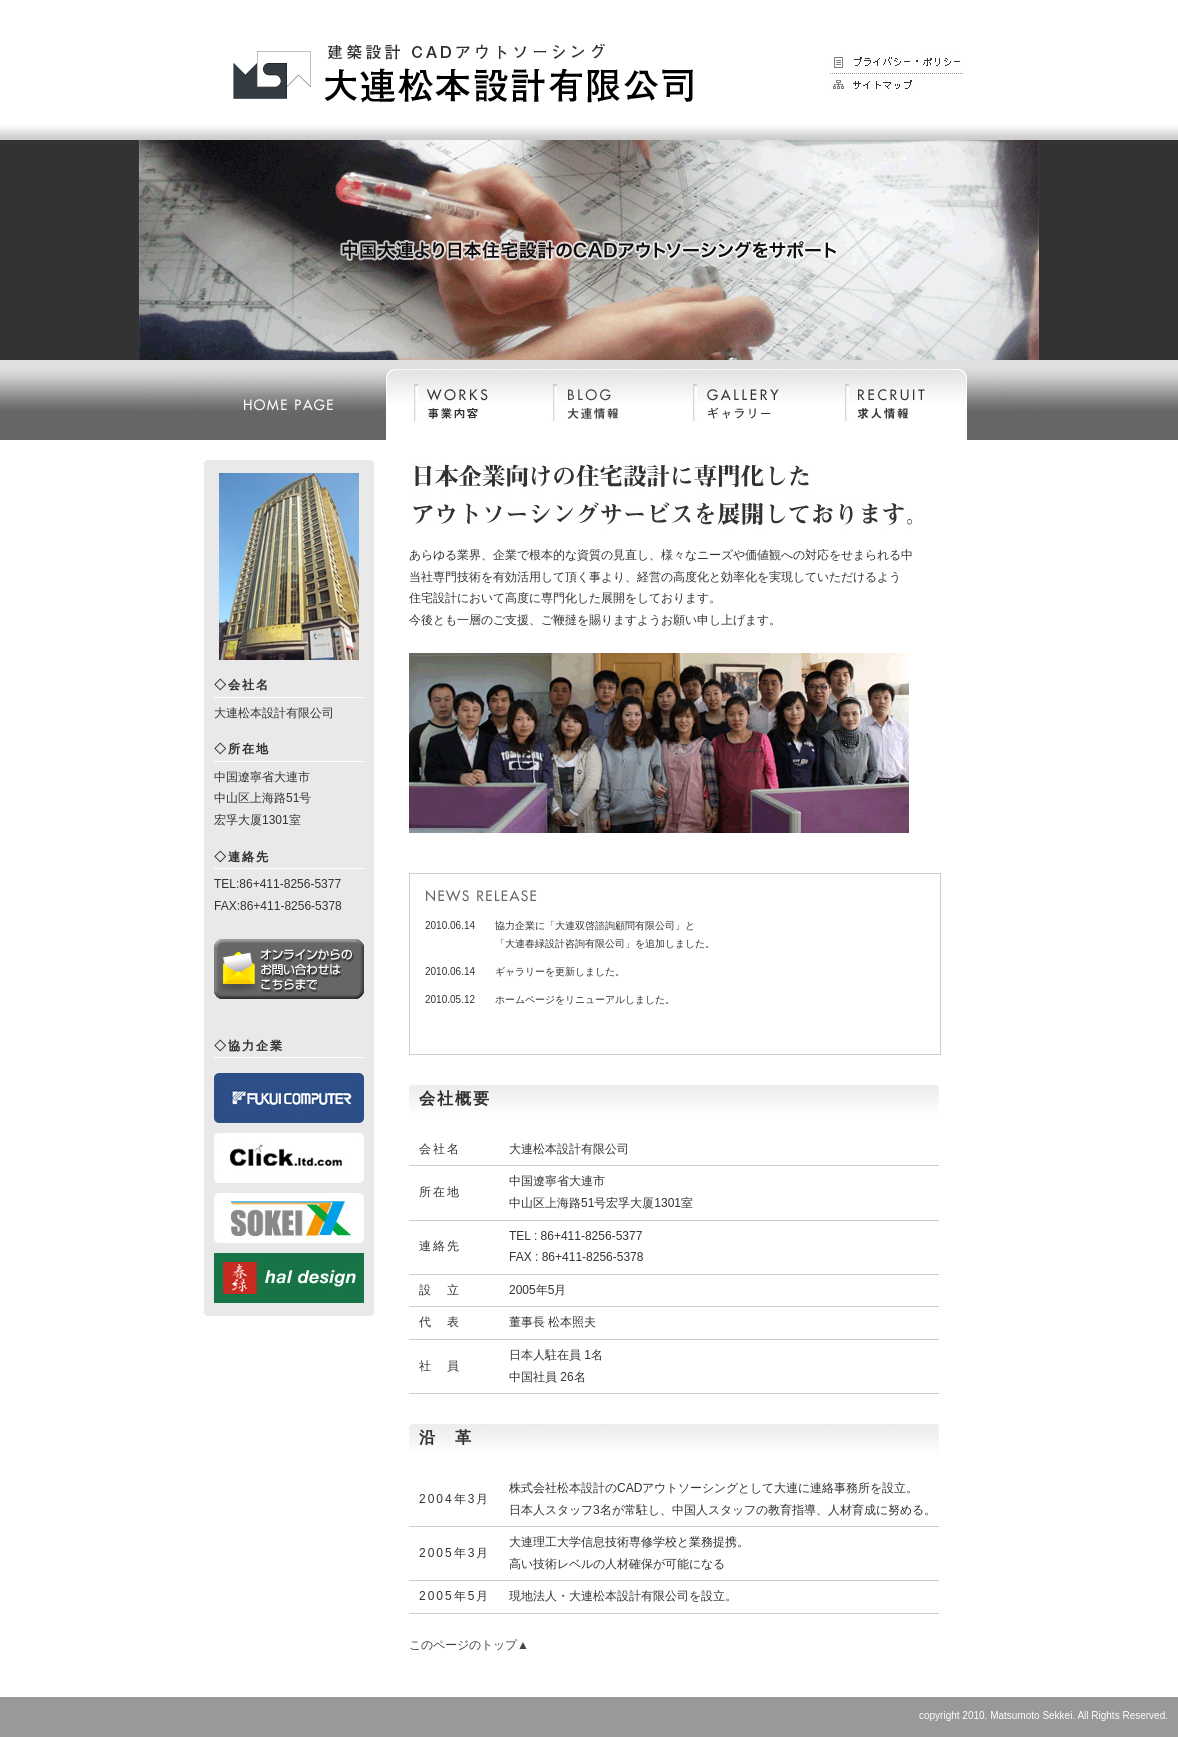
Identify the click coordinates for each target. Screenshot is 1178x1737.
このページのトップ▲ (469, 1645)
